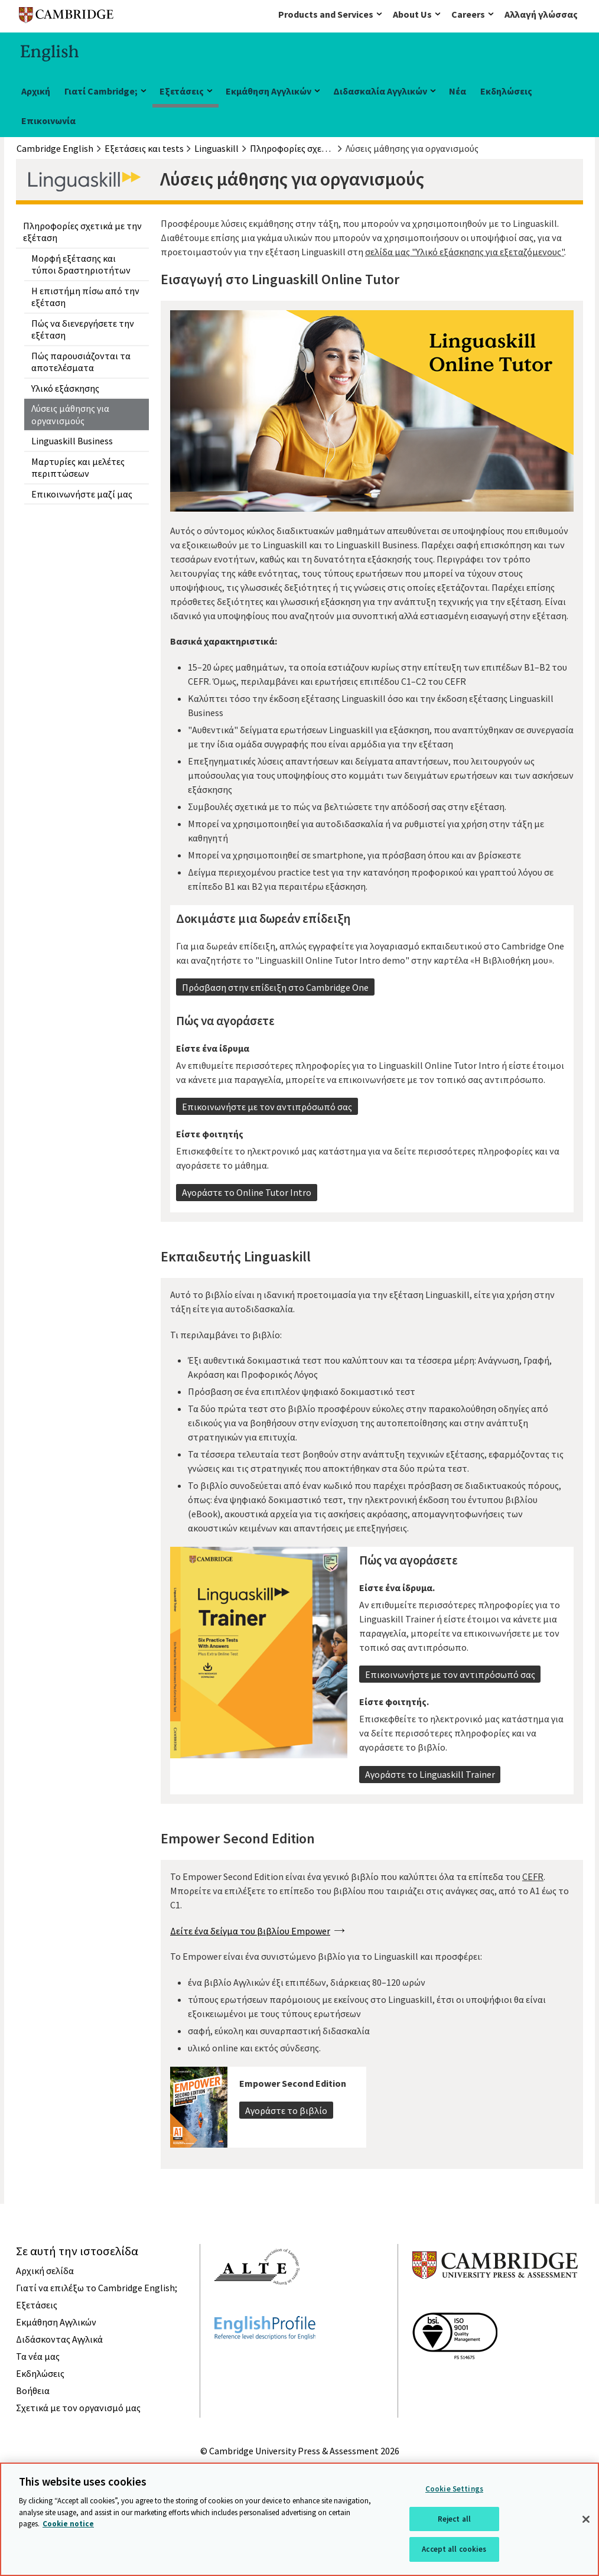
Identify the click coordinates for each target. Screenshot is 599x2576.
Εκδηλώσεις (506, 91)
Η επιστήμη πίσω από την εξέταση (85, 296)
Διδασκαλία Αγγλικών (380, 91)
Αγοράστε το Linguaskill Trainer (430, 1774)
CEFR (532, 1876)
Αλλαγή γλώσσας (541, 14)
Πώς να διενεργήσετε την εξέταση (82, 329)
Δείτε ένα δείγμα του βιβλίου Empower (250, 1931)
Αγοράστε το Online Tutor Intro (246, 1192)
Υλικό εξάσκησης (65, 388)
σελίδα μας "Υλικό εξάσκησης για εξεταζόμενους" (464, 252)
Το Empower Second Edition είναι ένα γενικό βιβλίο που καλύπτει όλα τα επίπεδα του (346, 1876)
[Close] (586, 2519)
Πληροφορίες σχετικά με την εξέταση (82, 231)
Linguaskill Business (72, 441)
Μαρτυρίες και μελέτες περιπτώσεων (78, 467)
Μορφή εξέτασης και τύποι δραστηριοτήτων (81, 264)
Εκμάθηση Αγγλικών (268, 91)
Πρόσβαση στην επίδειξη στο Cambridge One (275, 987)
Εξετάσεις (181, 91)
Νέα (457, 91)
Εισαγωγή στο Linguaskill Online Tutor (280, 279)
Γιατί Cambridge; (101, 91)
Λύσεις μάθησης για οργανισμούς (70, 414)
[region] (299, 2519)
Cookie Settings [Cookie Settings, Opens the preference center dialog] (454, 2489)
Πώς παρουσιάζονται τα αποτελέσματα (81, 361)
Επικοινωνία (48, 120)
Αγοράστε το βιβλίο (286, 2110)
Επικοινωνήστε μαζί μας (81, 494)
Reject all (454, 2519)
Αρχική (35, 91)
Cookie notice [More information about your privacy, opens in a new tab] (68, 2524)
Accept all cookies (454, 2549)
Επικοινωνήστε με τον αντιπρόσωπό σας (267, 1107)
